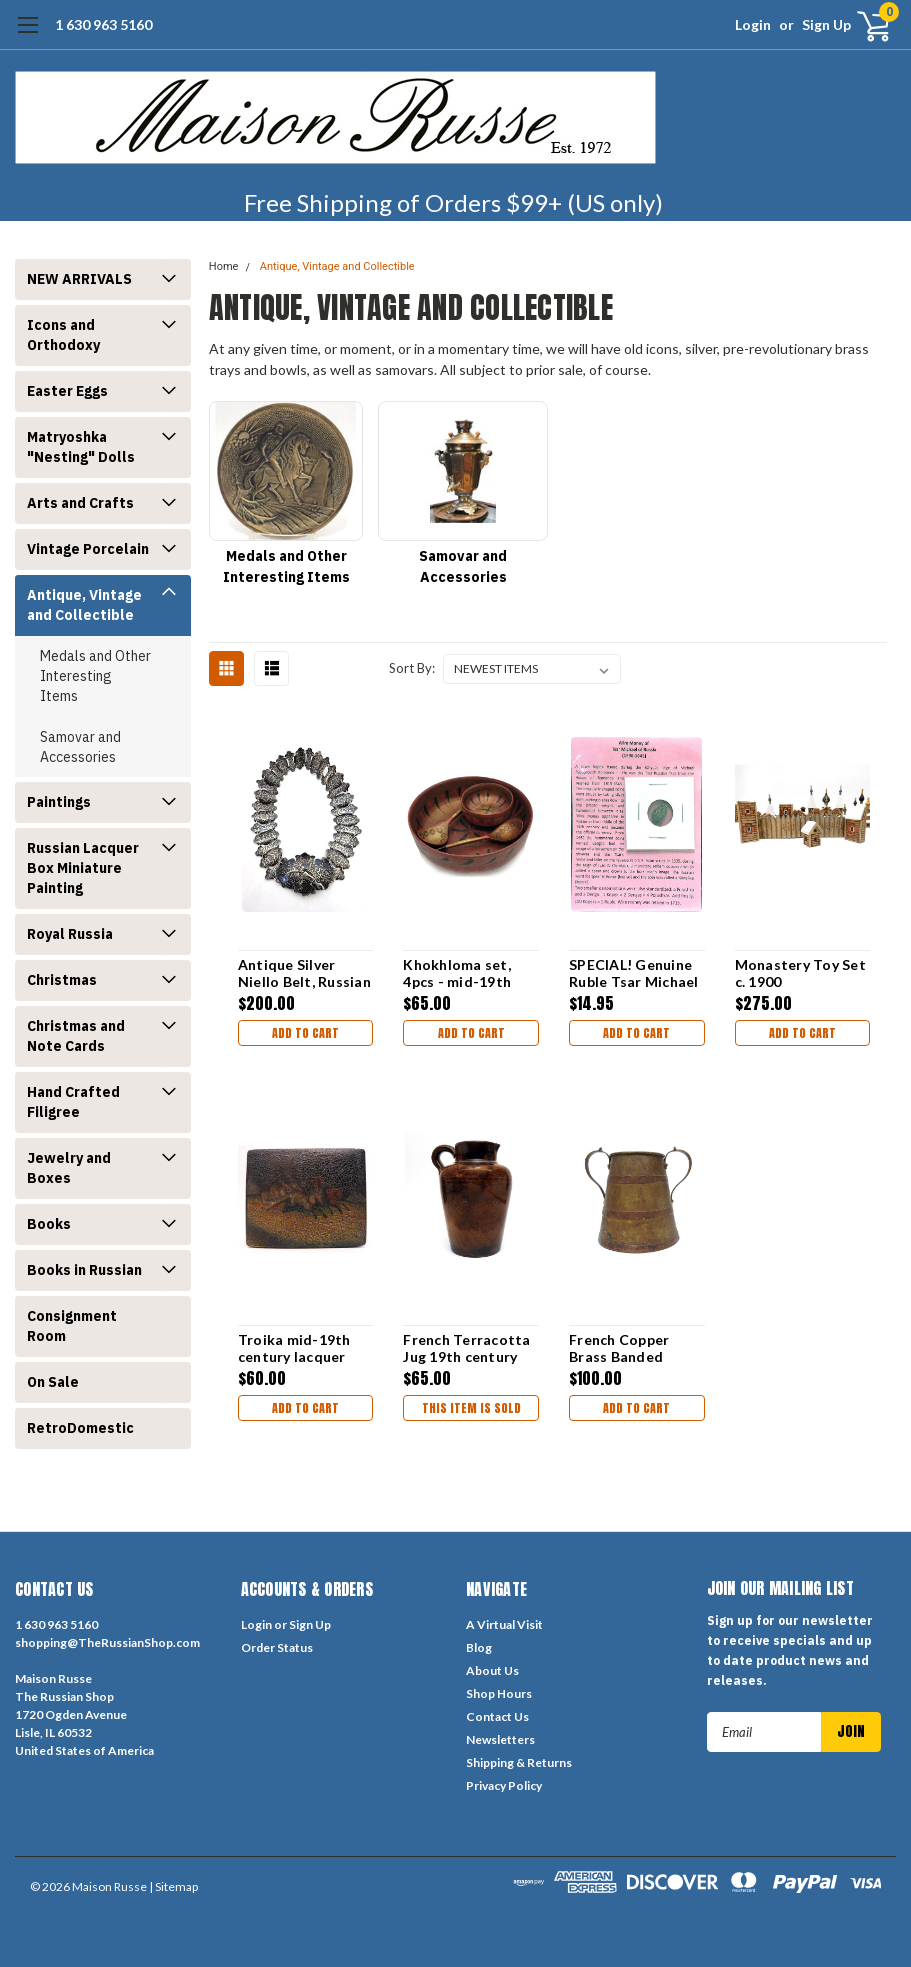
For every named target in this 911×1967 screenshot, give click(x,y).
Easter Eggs (67, 391)
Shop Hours (499, 1693)
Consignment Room (72, 1326)
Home (224, 266)
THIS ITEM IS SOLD (471, 1408)
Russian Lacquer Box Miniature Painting (83, 868)
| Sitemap (173, 1886)
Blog (479, 1647)
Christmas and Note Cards (76, 1036)
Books (49, 1224)
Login (753, 24)
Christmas (62, 980)
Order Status (277, 1647)
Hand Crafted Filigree (73, 1102)
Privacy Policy (504, 1785)
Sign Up (826, 24)
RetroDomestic (80, 1428)
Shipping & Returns (519, 1762)
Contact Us (497, 1716)
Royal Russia (70, 934)
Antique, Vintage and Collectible (84, 605)
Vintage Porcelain (88, 549)
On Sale (53, 1382)
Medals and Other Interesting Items (95, 676)
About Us (492, 1670)
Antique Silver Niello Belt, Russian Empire (304, 973)
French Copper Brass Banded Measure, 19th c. (625, 1348)
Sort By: (412, 668)
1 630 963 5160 (103, 24)
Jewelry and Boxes (69, 1168)
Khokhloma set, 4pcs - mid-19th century (457, 973)
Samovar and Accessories (80, 747)
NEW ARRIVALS (79, 279)
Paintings (59, 802)
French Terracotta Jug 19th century (466, 1348)
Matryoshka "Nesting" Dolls (81, 447)
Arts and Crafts (80, 503)
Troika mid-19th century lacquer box (294, 1348)
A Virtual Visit (504, 1624)
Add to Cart (305, 1033)
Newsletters (500, 1739)
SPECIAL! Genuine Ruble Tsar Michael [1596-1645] (634, 973)
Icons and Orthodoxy (63, 335)
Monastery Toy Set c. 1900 (800, 973)
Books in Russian (84, 1270)
